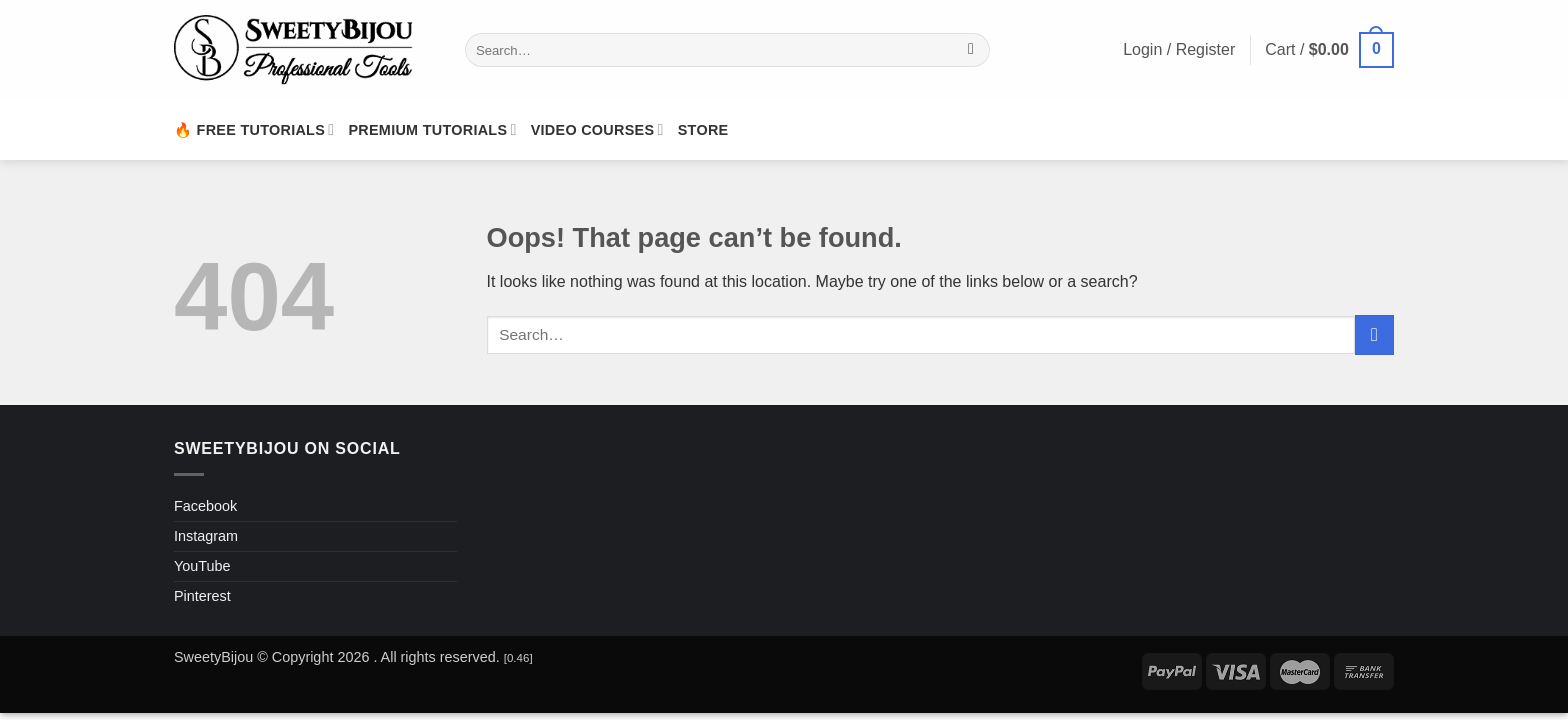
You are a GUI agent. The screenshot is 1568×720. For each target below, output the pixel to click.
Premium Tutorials (432, 129)
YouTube (202, 566)
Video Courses (597, 129)
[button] (1329, 50)
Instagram (206, 536)
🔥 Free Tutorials (254, 129)
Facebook (205, 506)
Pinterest (202, 596)
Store (703, 130)
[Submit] (971, 50)
